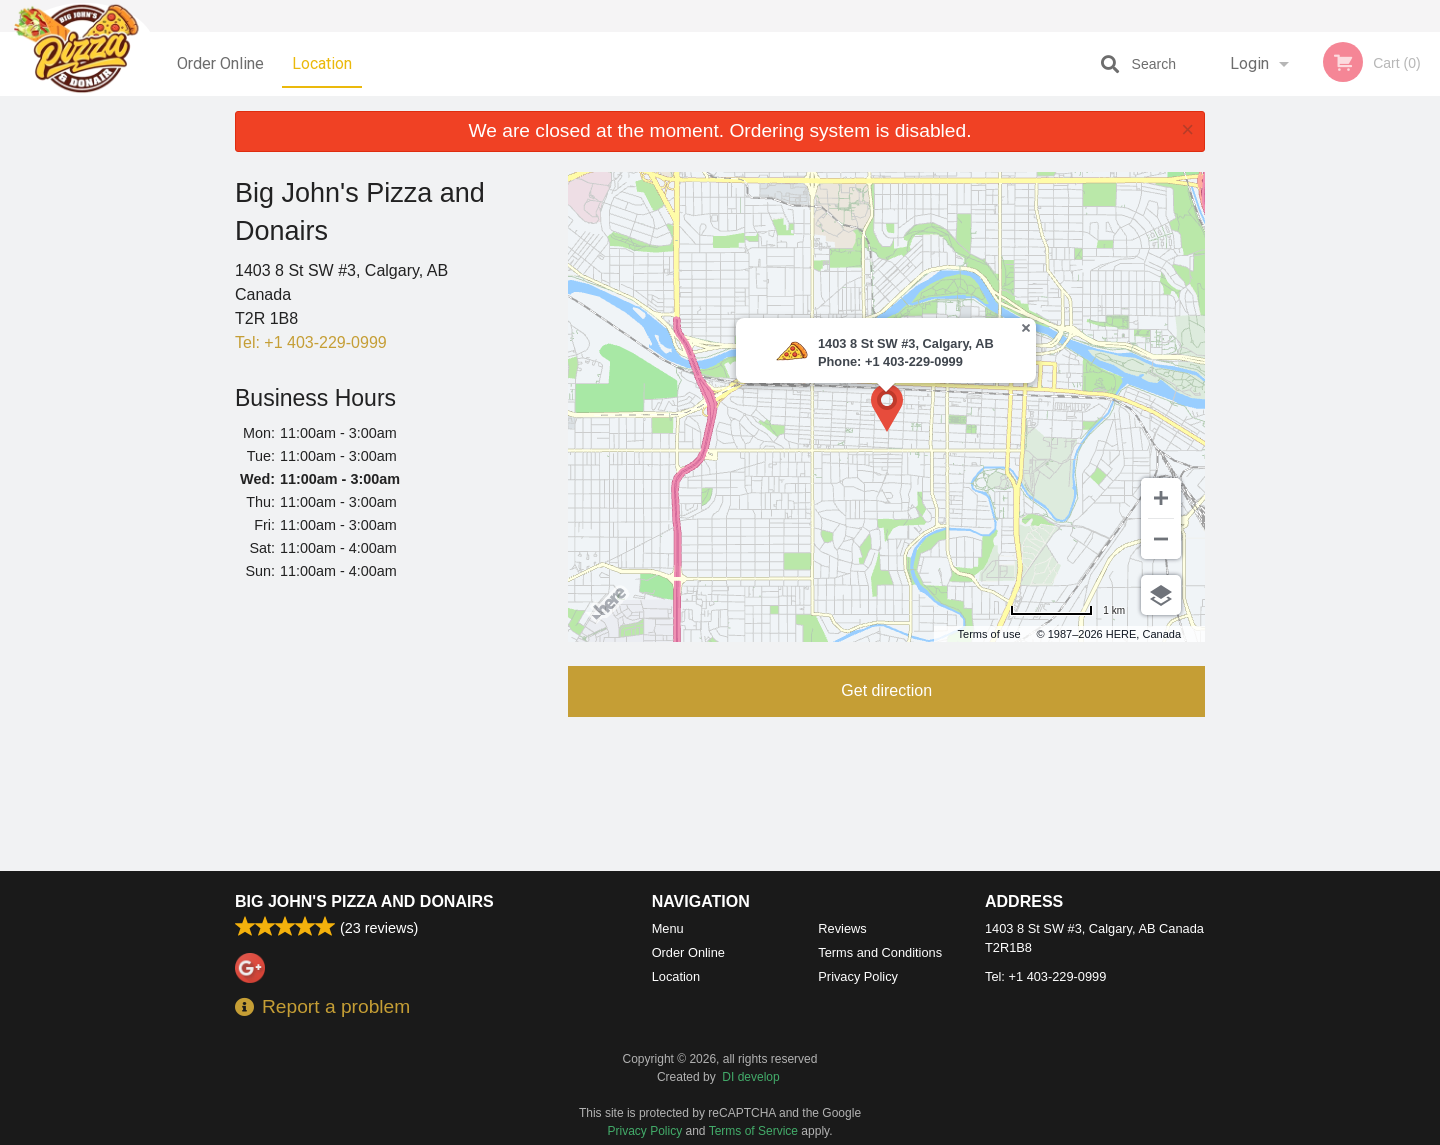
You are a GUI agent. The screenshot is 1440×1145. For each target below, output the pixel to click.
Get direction (886, 690)
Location (322, 63)
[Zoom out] (1161, 539)
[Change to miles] (1067, 610)
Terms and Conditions (880, 952)
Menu (668, 928)
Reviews (842, 928)
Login (1249, 63)
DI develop (750, 1077)
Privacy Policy (858, 976)
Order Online (220, 63)
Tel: (311, 342)
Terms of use (989, 634)
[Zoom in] (1161, 498)
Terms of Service (753, 1131)
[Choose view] (1161, 595)
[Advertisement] (386, 729)
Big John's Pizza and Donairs (364, 901)
